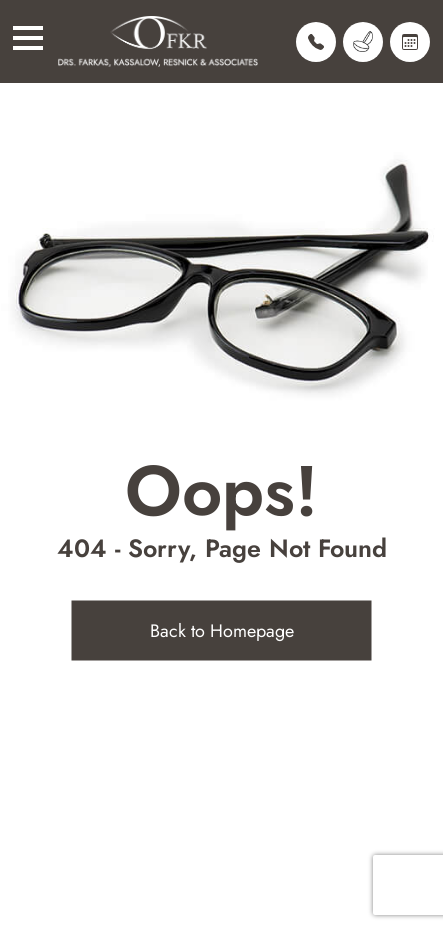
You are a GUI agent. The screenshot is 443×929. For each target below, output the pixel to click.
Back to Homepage (222, 631)
